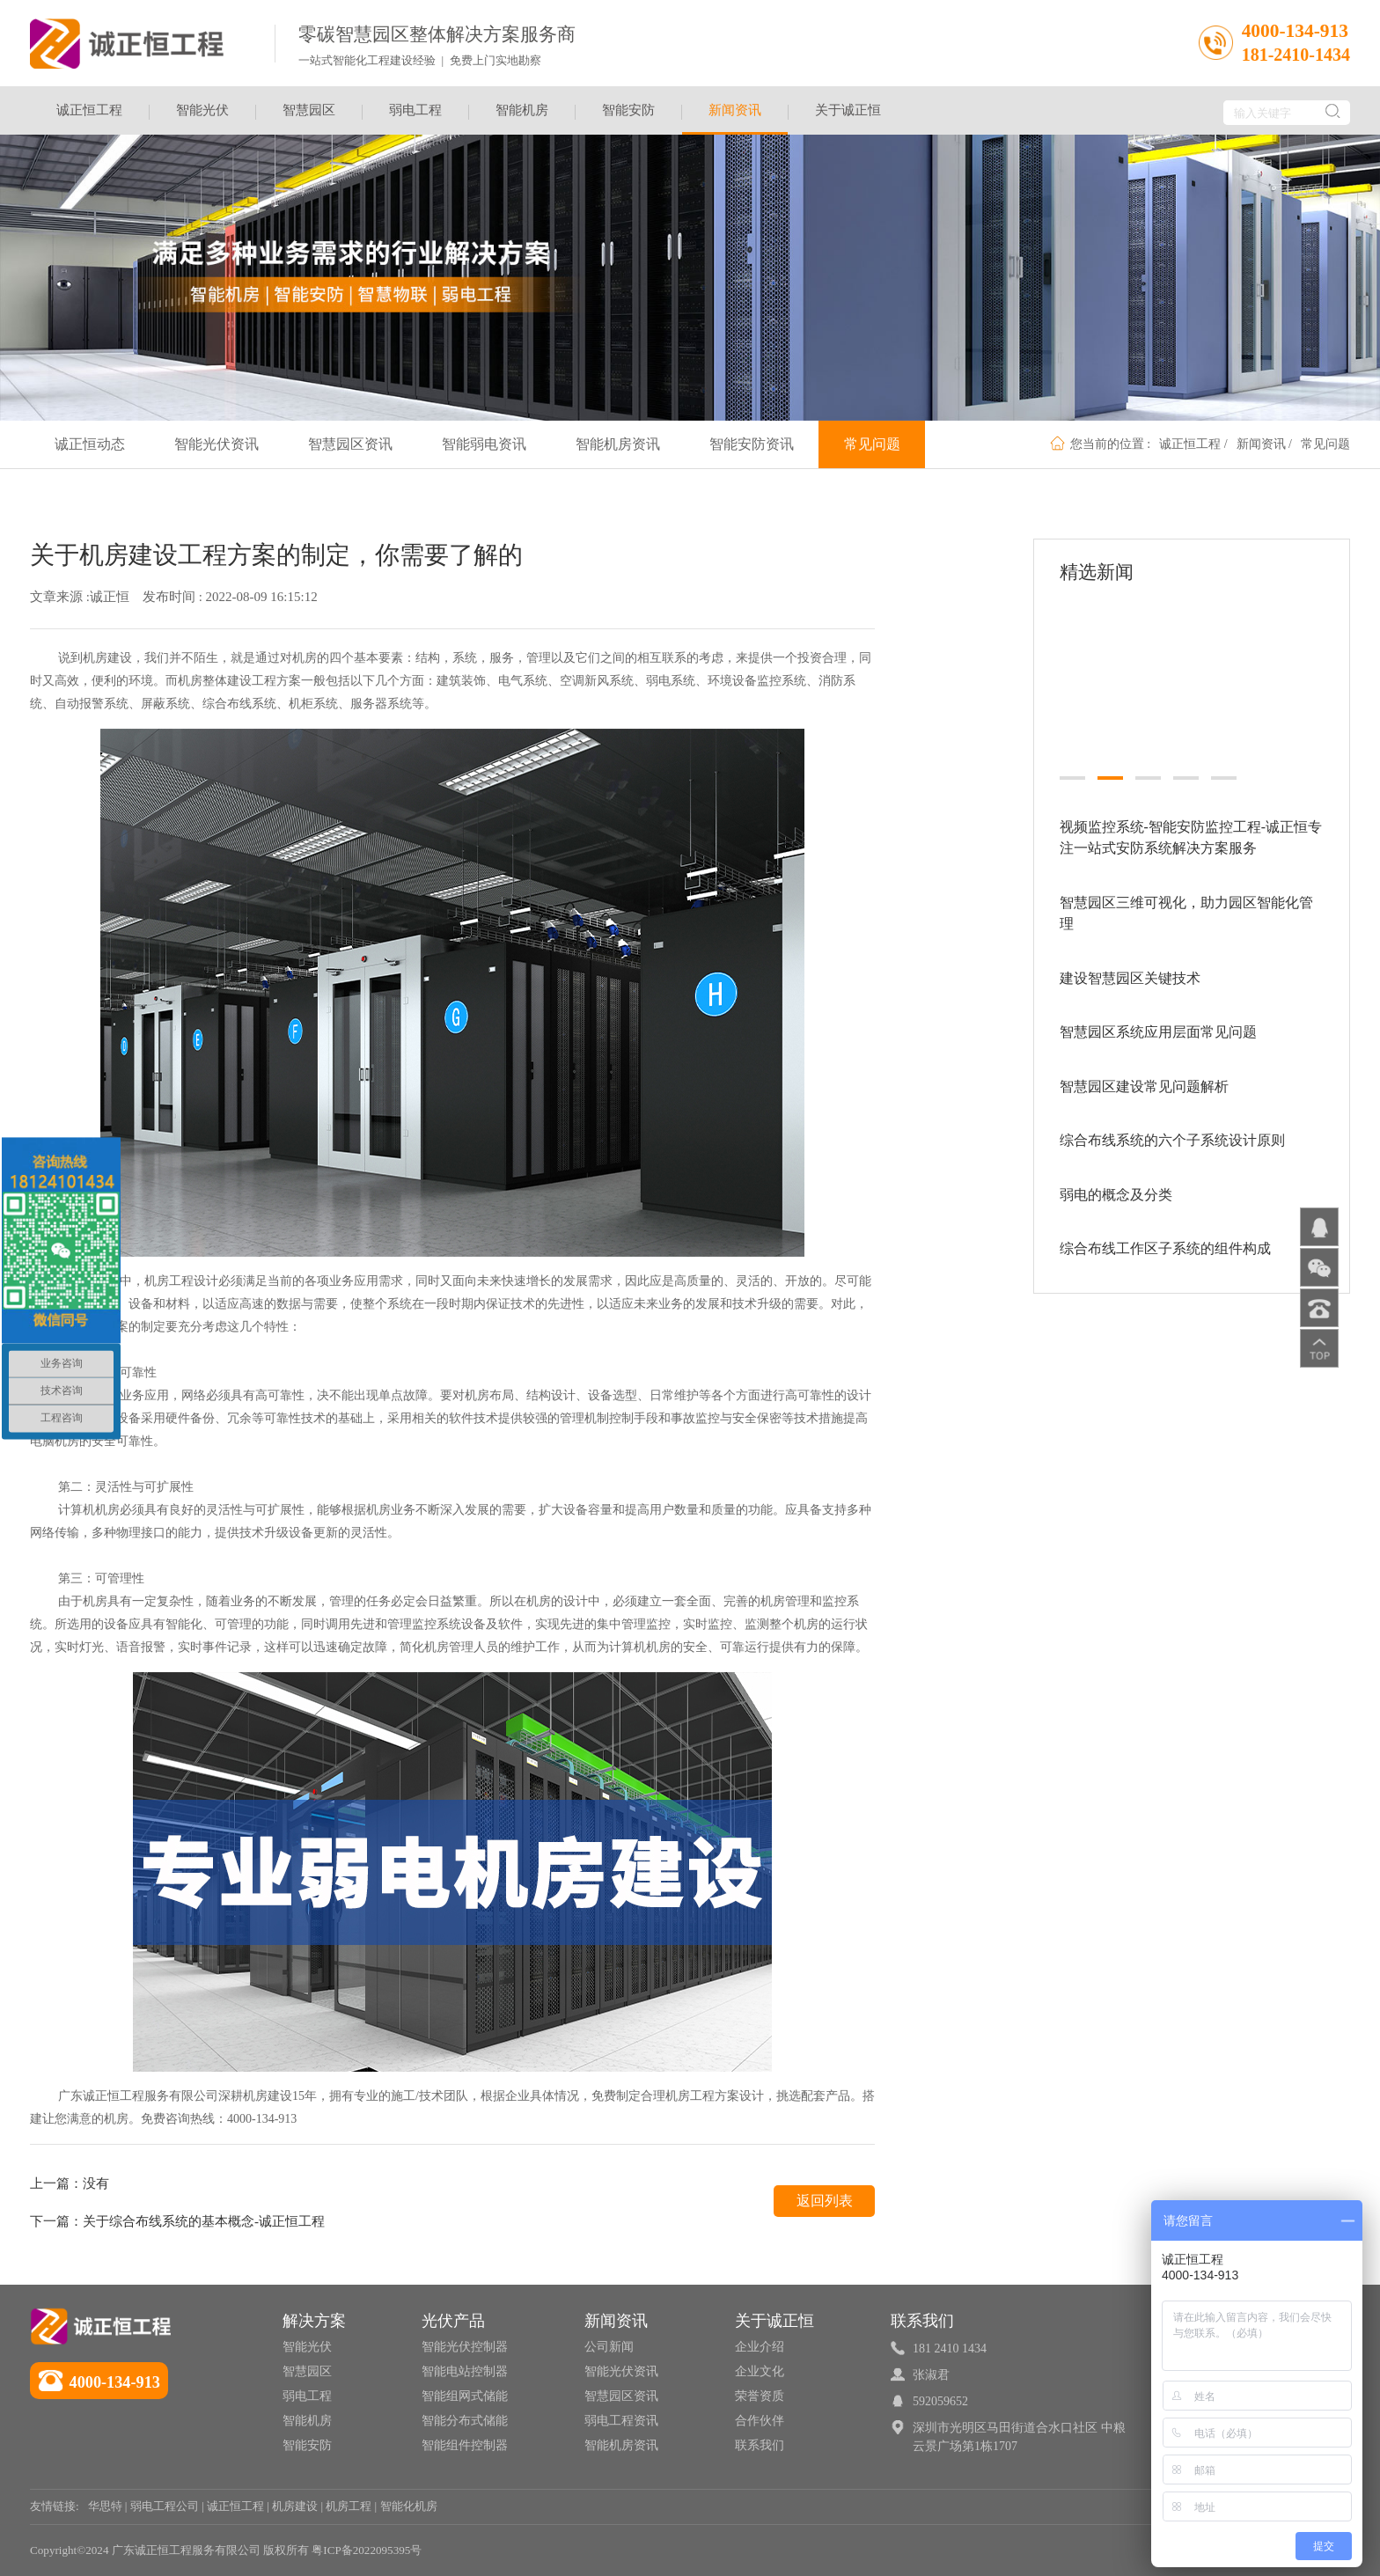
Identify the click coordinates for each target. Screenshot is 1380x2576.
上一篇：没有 (69, 2183)
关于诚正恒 (848, 110)
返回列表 (824, 2200)
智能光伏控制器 (465, 2346)
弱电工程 (415, 110)
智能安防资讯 (751, 444)
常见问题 (1325, 444)
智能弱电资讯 (484, 444)
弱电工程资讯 (621, 2420)
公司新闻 (609, 2346)
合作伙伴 (759, 2420)
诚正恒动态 (90, 444)
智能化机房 (408, 2506)
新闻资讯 (735, 119)
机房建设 (295, 2506)
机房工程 (348, 2506)
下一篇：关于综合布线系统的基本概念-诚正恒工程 (177, 2221)
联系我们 (759, 2445)
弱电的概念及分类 (1116, 1184)
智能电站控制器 (465, 2371)
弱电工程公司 (164, 2506)
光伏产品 (453, 2321)
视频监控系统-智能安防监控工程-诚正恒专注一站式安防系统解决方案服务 (1191, 827)
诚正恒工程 (89, 110)
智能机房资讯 (618, 444)
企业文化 (759, 2371)
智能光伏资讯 (216, 444)
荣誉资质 (759, 2396)
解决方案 (314, 2321)
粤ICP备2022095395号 (367, 2550)
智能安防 (628, 110)
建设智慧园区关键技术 (1130, 967)
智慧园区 (309, 110)
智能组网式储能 (465, 2396)
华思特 (105, 2506)
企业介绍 (759, 2346)
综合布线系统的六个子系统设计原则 (1172, 1130)
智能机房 (521, 110)
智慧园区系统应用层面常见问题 (1158, 1022)
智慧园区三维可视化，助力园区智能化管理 (1186, 902)
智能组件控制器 (465, 2445)
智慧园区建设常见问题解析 (1144, 1075)
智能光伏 (202, 110)
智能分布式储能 (465, 2420)
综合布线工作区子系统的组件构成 (1165, 1238)
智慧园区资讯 (350, 444)
